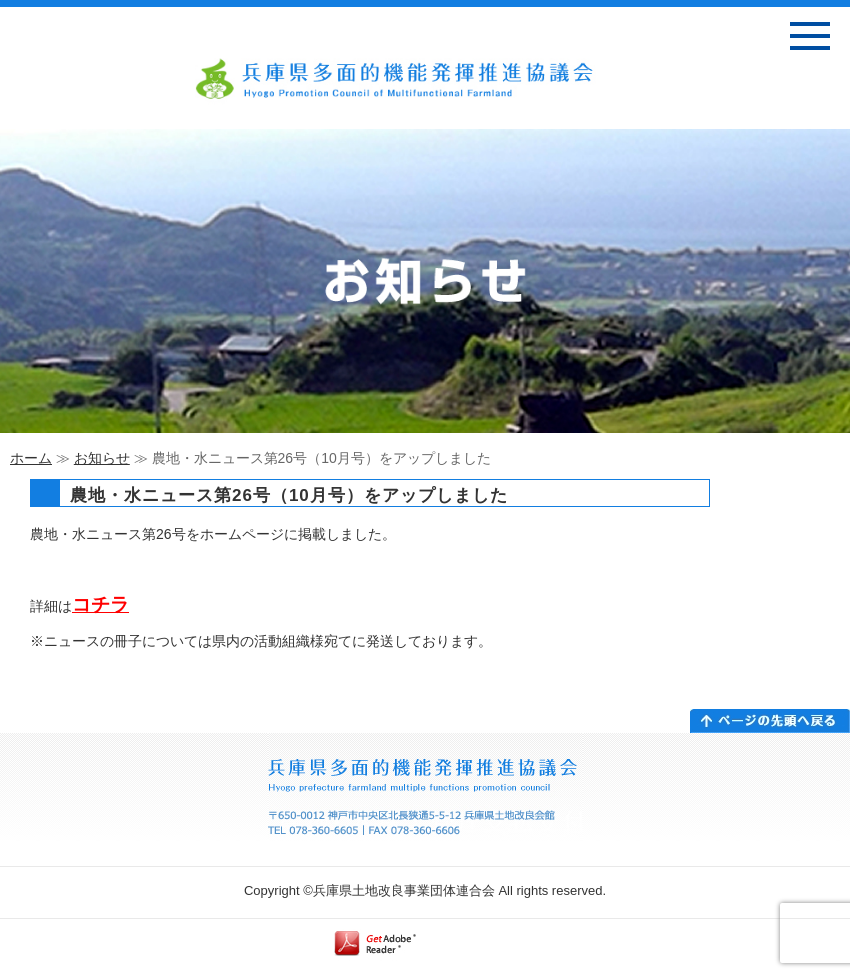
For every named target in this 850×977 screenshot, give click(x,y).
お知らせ (102, 458)
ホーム (31, 458)
